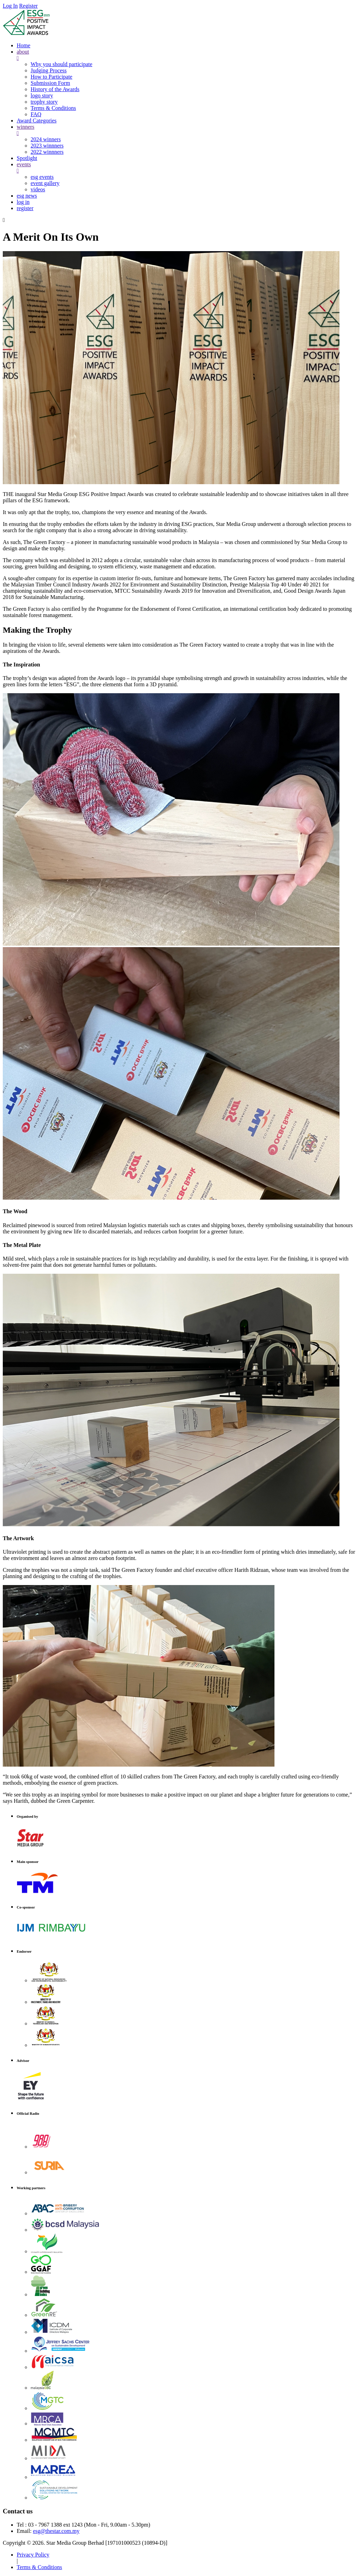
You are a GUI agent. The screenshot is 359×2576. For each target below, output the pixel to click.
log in (23, 202)
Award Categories (37, 120)
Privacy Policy (33, 2555)
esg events (42, 177)
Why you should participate (61, 64)
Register (28, 6)
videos (38, 189)
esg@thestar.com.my (56, 2531)
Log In (10, 6)
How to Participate (51, 77)
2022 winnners (47, 152)
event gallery (45, 183)
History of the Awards (55, 89)
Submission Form (50, 83)
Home (23, 45)
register (25, 208)
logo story (42, 95)
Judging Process (49, 70)
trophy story (44, 102)
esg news (27, 196)
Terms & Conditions (53, 108)
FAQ (36, 114)
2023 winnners (47, 146)
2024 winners (46, 139)
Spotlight (27, 158)
